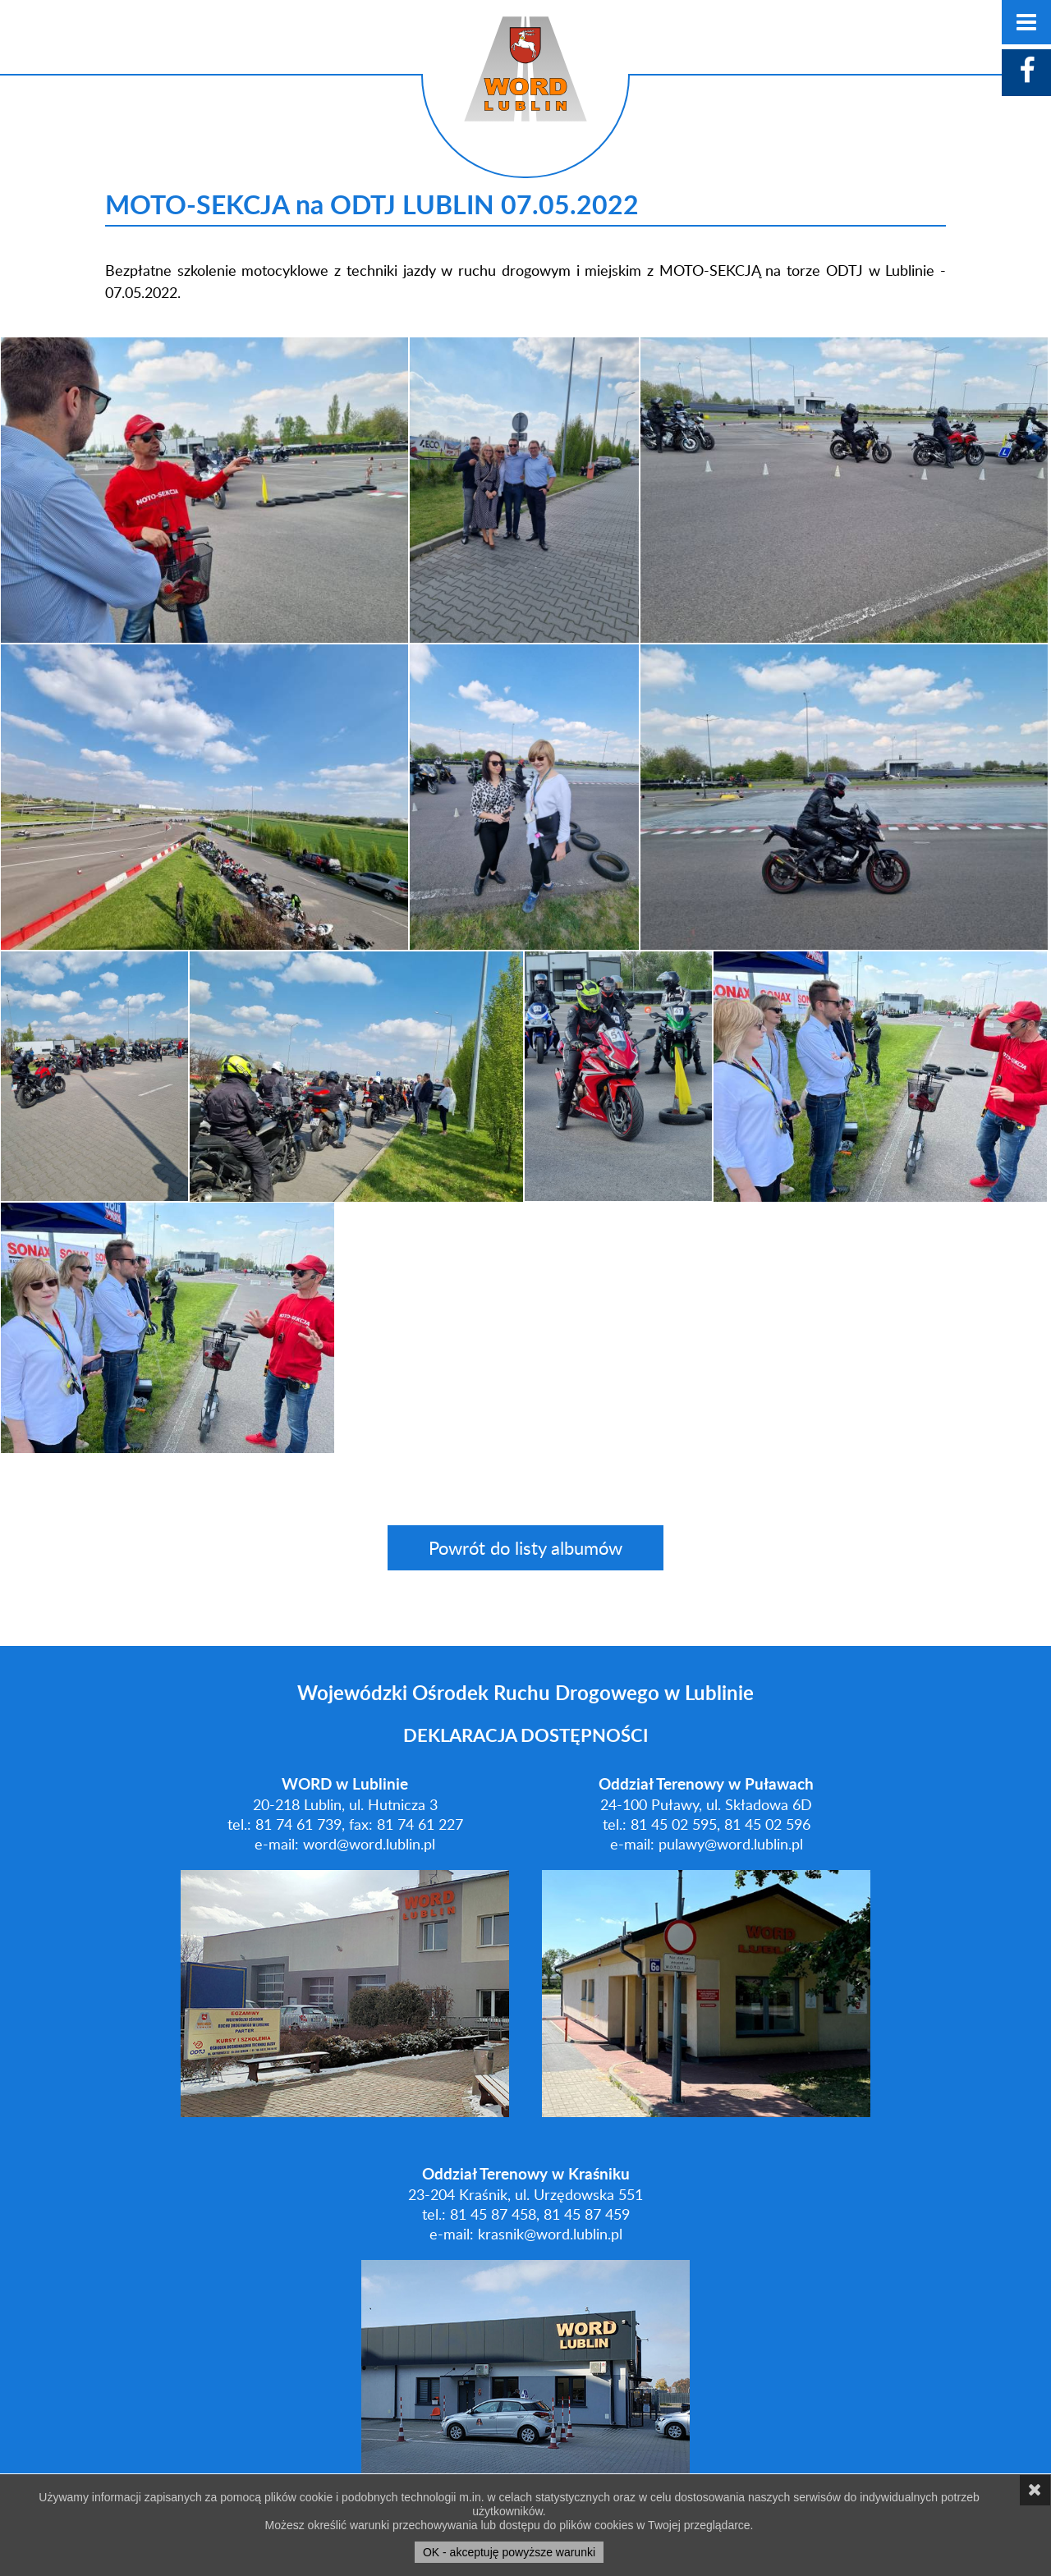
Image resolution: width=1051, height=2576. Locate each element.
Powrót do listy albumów (525, 1548)
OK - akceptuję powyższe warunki (509, 2552)
